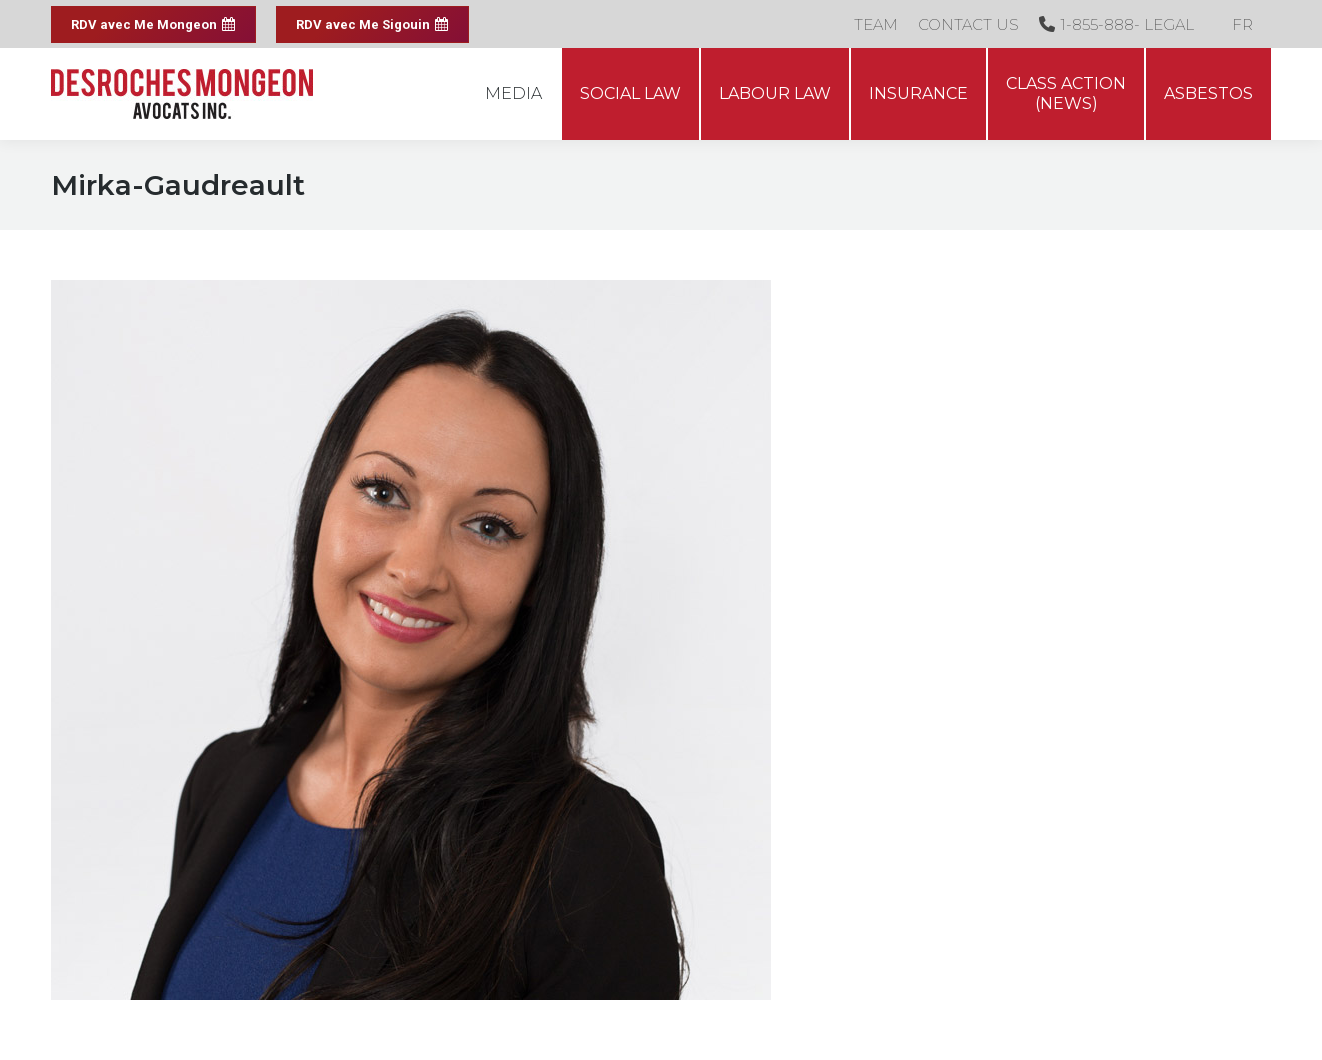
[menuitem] (1242, 24)
